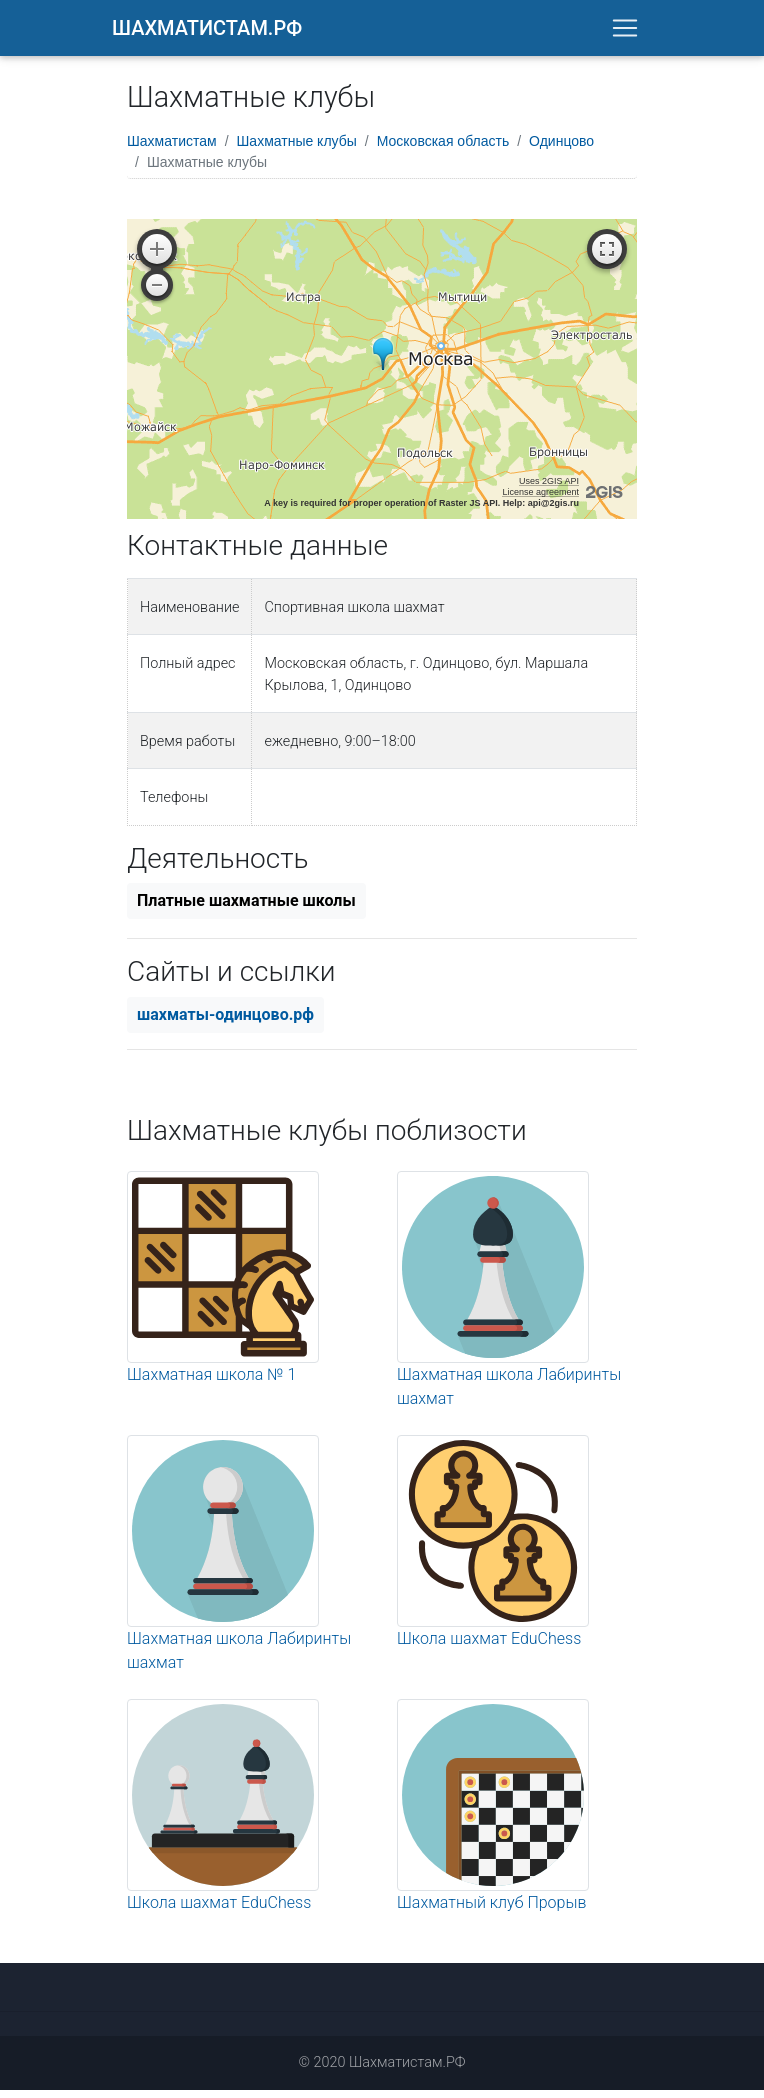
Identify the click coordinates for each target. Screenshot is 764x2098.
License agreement (540, 500)
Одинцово (561, 149)
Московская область (443, 149)
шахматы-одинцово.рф (225, 1022)
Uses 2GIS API (549, 489)
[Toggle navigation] (625, 32)
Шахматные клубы (297, 149)
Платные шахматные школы (246, 908)
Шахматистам (172, 149)
